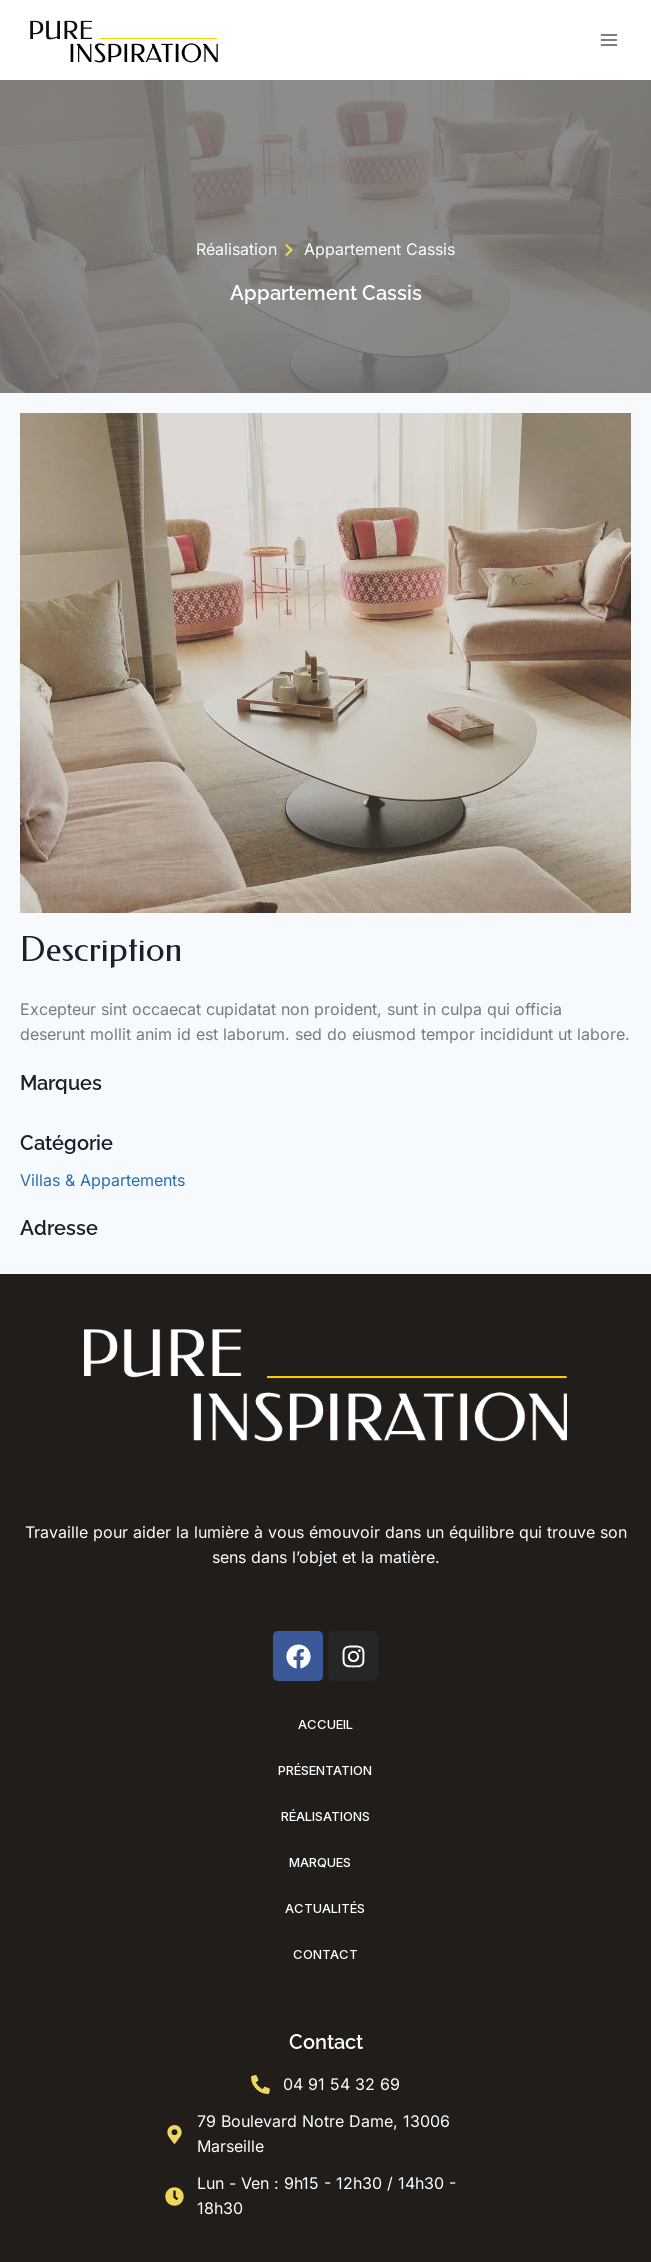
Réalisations (325, 1816)
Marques (325, 1862)
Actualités (325, 1908)
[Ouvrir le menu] (608, 39)
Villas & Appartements (102, 1180)
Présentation (325, 1770)
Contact (325, 1954)
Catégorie (66, 1143)
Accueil (325, 1724)
